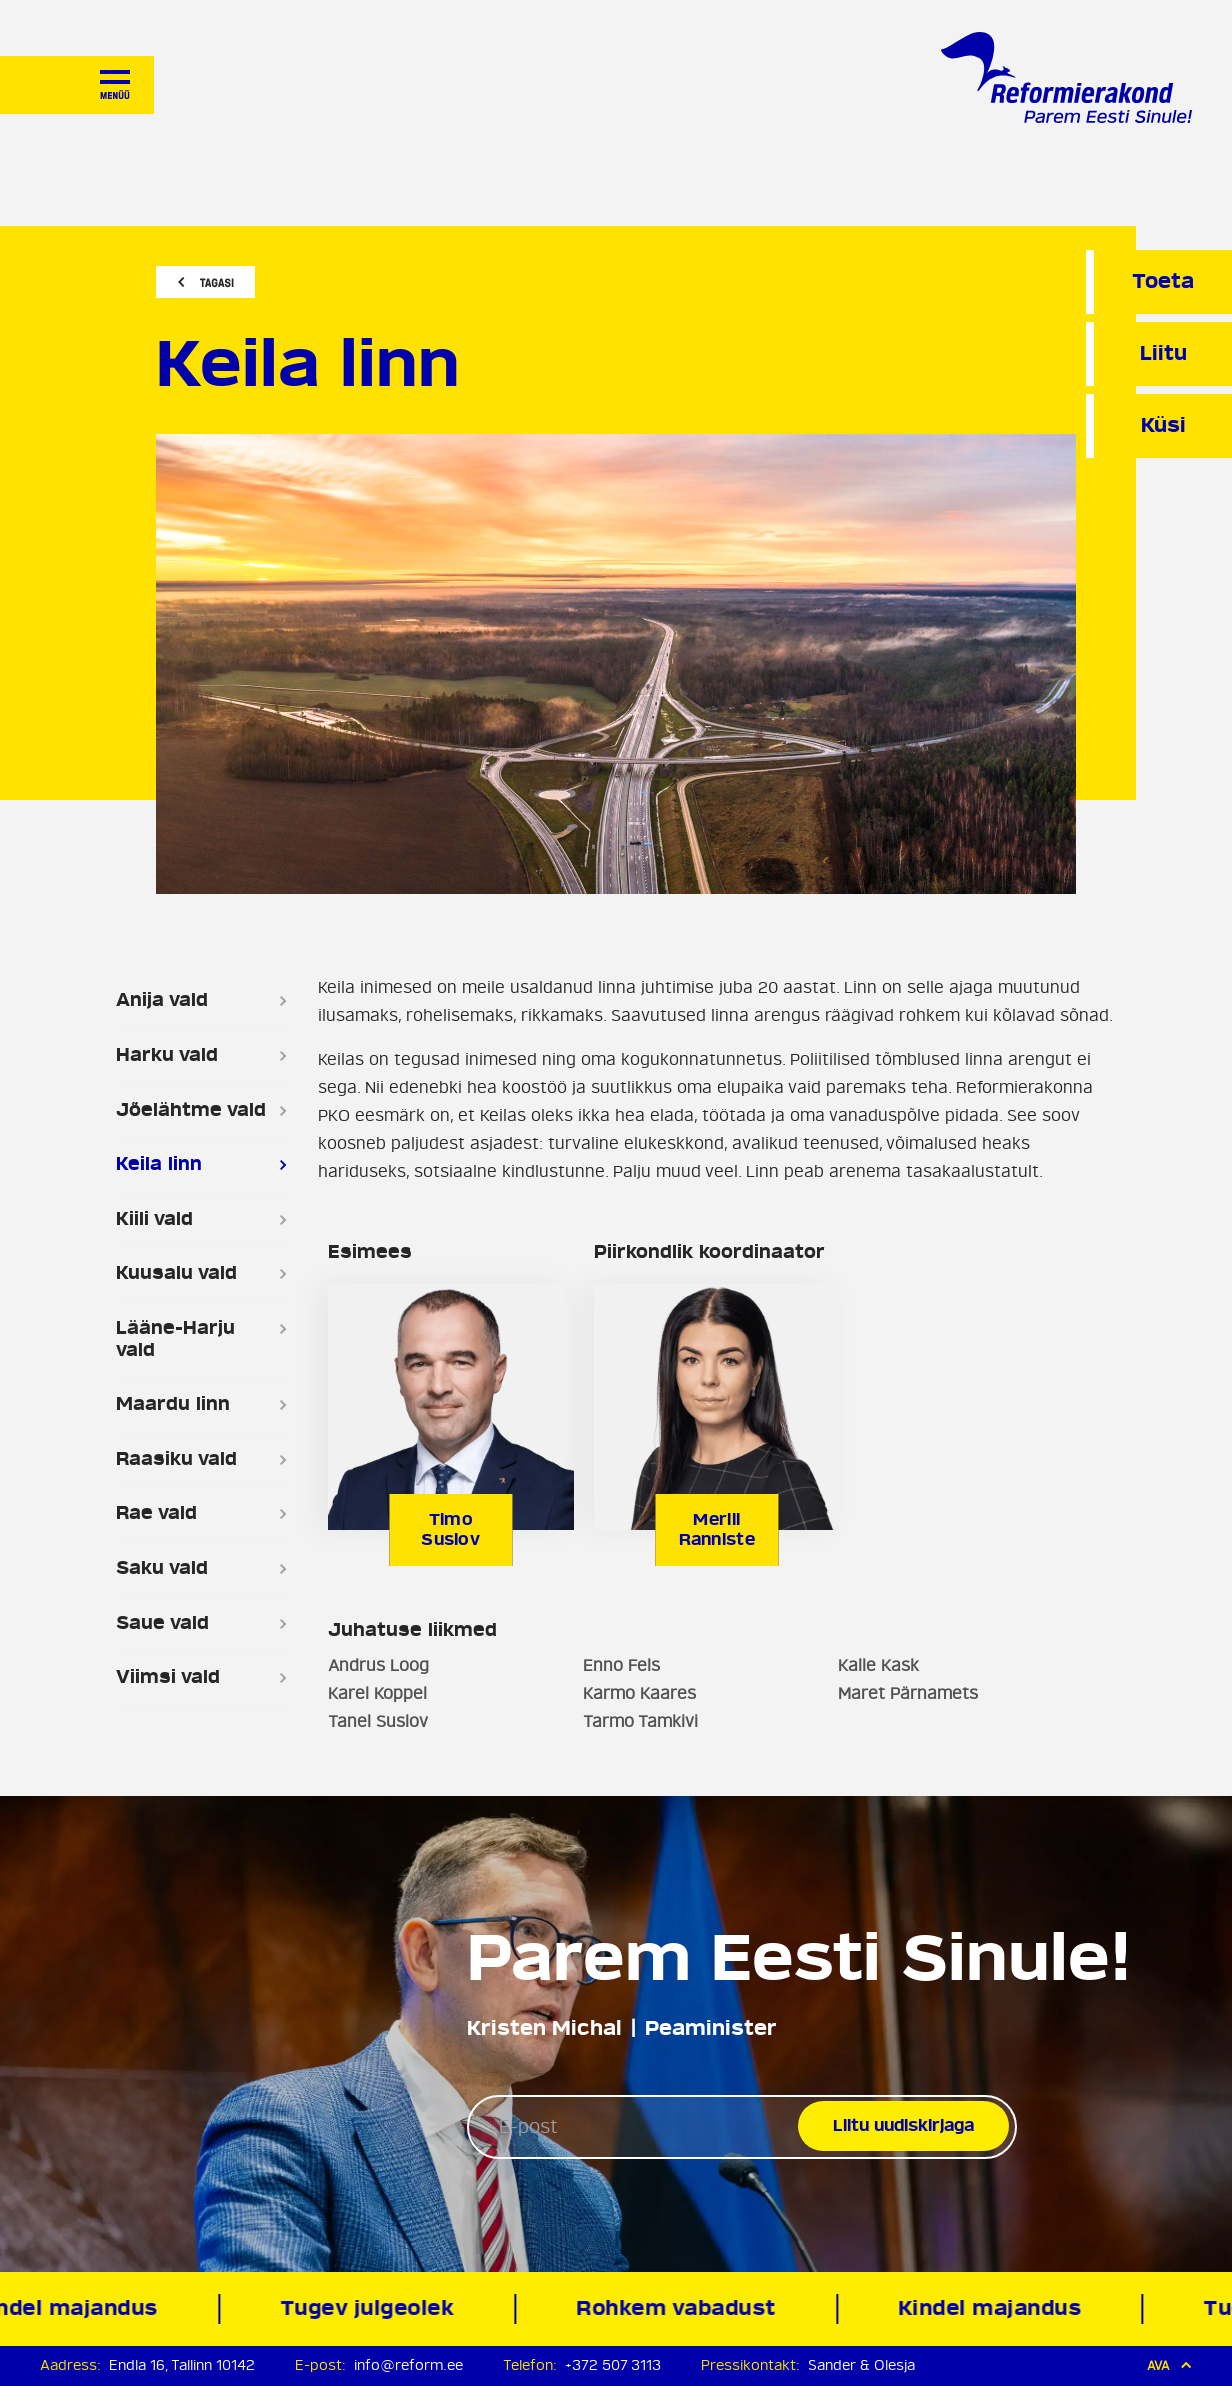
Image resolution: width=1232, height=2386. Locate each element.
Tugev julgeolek (372, 2308)
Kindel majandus (994, 2308)
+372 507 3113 (613, 2365)
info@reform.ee (408, 2365)
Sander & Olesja (861, 2365)
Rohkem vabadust (681, 2308)
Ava (1169, 2365)
